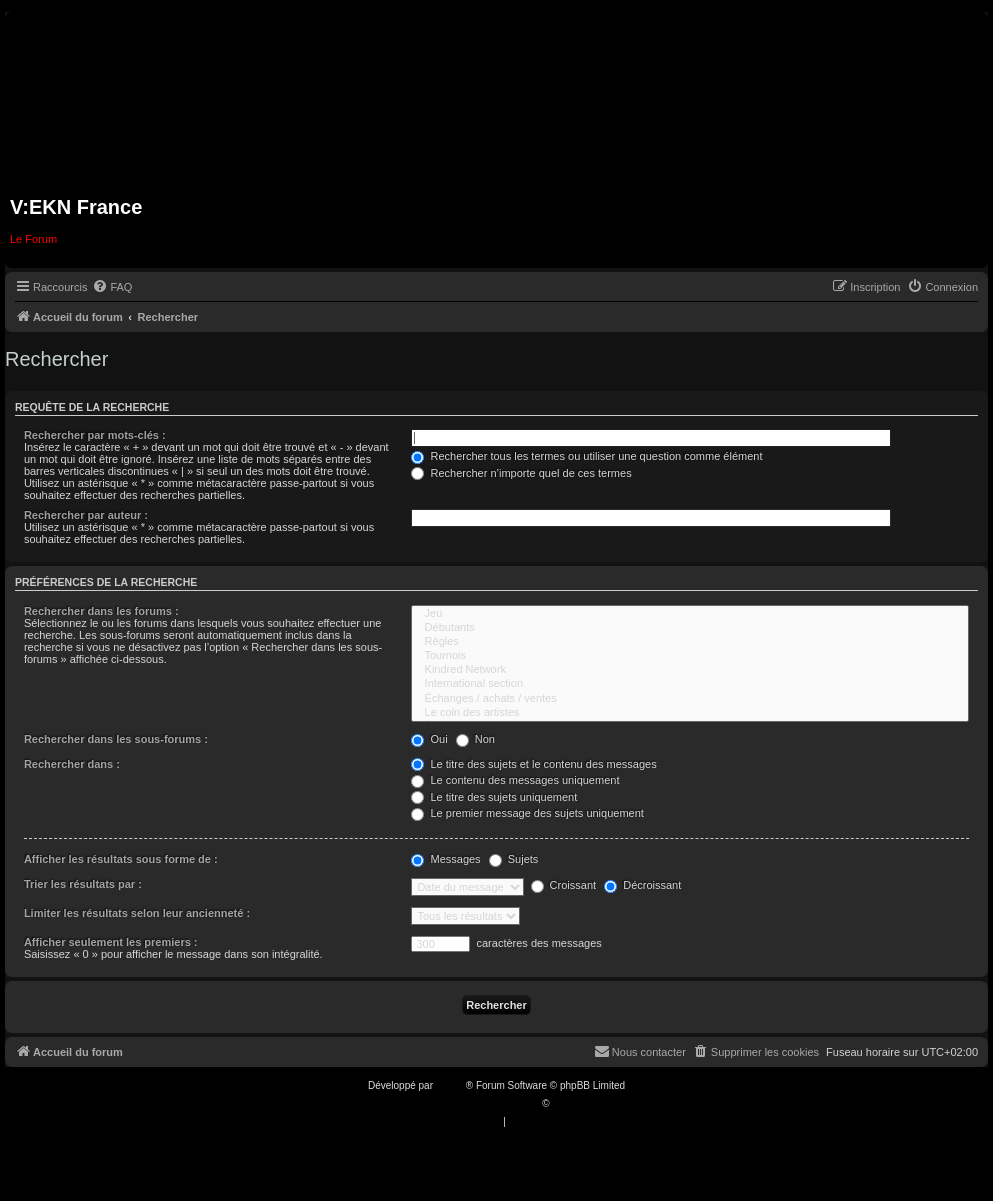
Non (475, 739)
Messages (445, 859)
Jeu (690, 614)
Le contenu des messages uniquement (515, 780)
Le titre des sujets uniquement (494, 797)
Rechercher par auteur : (86, 515)
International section (690, 684)
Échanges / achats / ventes (690, 699)
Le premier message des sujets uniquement (527, 813)
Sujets (514, 859)
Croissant (564, 885)
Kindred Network (690, 670)
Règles (690, 642)
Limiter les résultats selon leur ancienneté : (137, 913)
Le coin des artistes (690, 713)
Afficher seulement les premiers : (111, 942)
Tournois (690, 656)
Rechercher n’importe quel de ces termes (521, 473)
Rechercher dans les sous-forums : (116, 739)
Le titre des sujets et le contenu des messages (533, 764)
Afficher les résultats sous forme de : (121, 859)
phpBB (451, 1085)
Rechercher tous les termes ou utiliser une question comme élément (586, 456)
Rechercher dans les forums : (101, 611)
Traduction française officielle (475, 1103)
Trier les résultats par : (83, 884)
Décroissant (642, 885)
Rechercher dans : (72, 764)
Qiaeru (567, 1103)
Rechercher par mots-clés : (95, 435)
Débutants (690, 628)
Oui (429, 739)
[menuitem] (112, 287)
